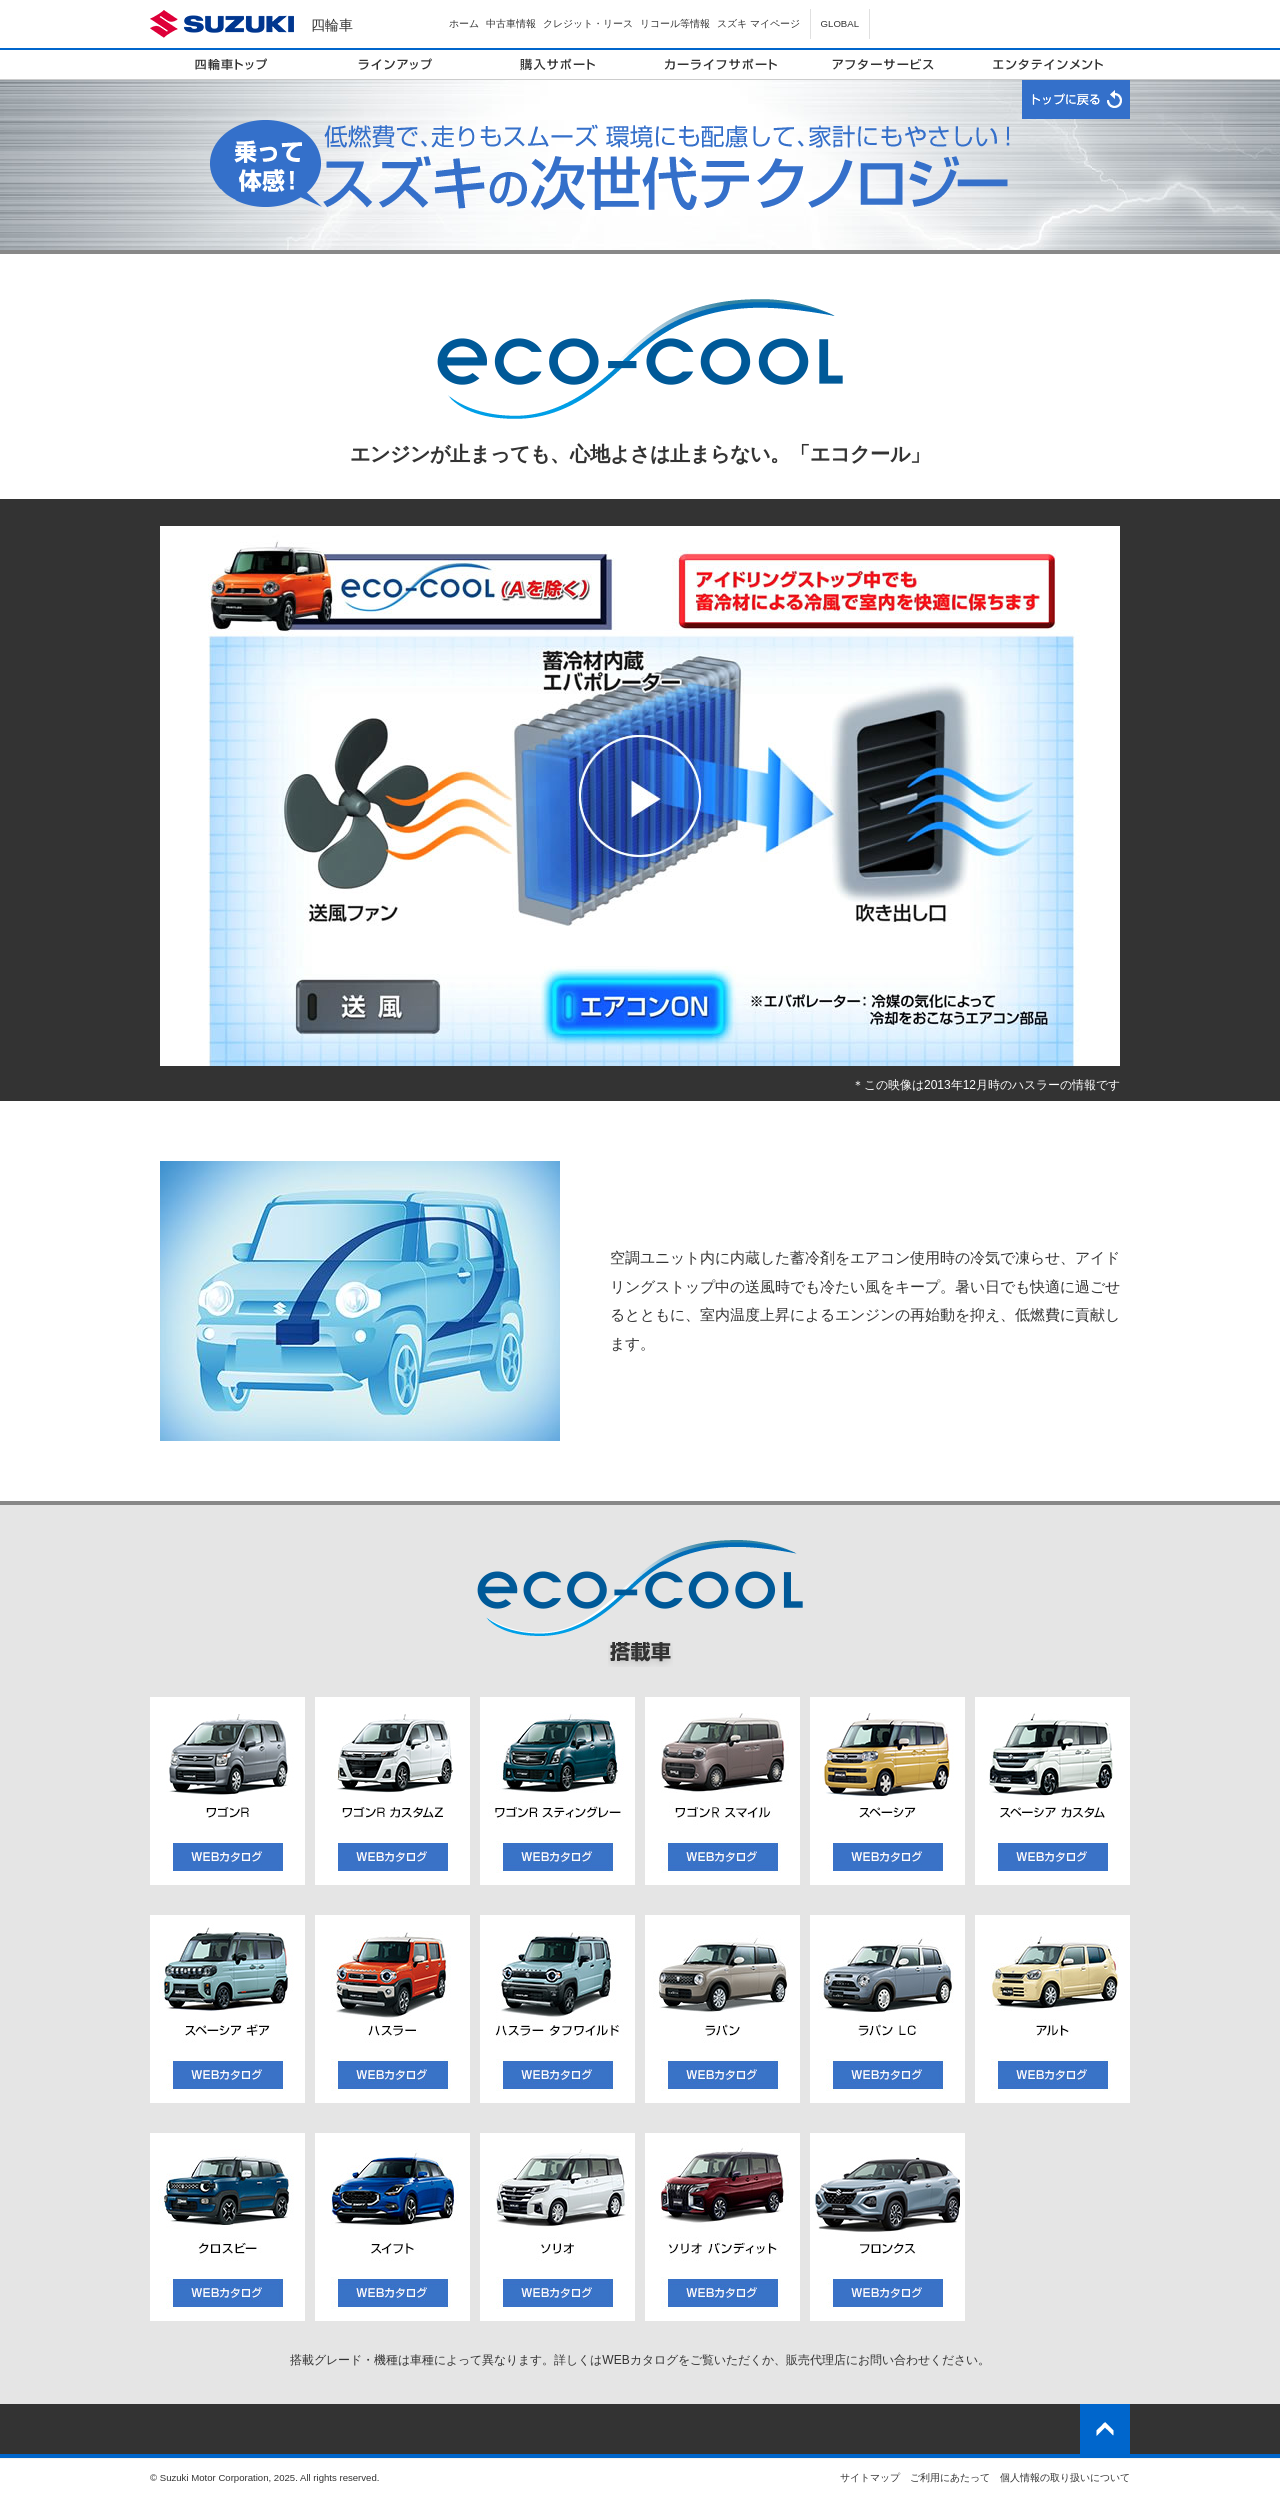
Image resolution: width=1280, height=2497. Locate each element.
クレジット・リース (588, 23)
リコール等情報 (675, 23)
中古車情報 (511, 23)
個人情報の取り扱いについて (1065, 2477)
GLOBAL (840, 23)
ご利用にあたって (950, 2477)
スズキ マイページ (758, 23)
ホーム (464, 23)
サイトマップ (870, 2477)
